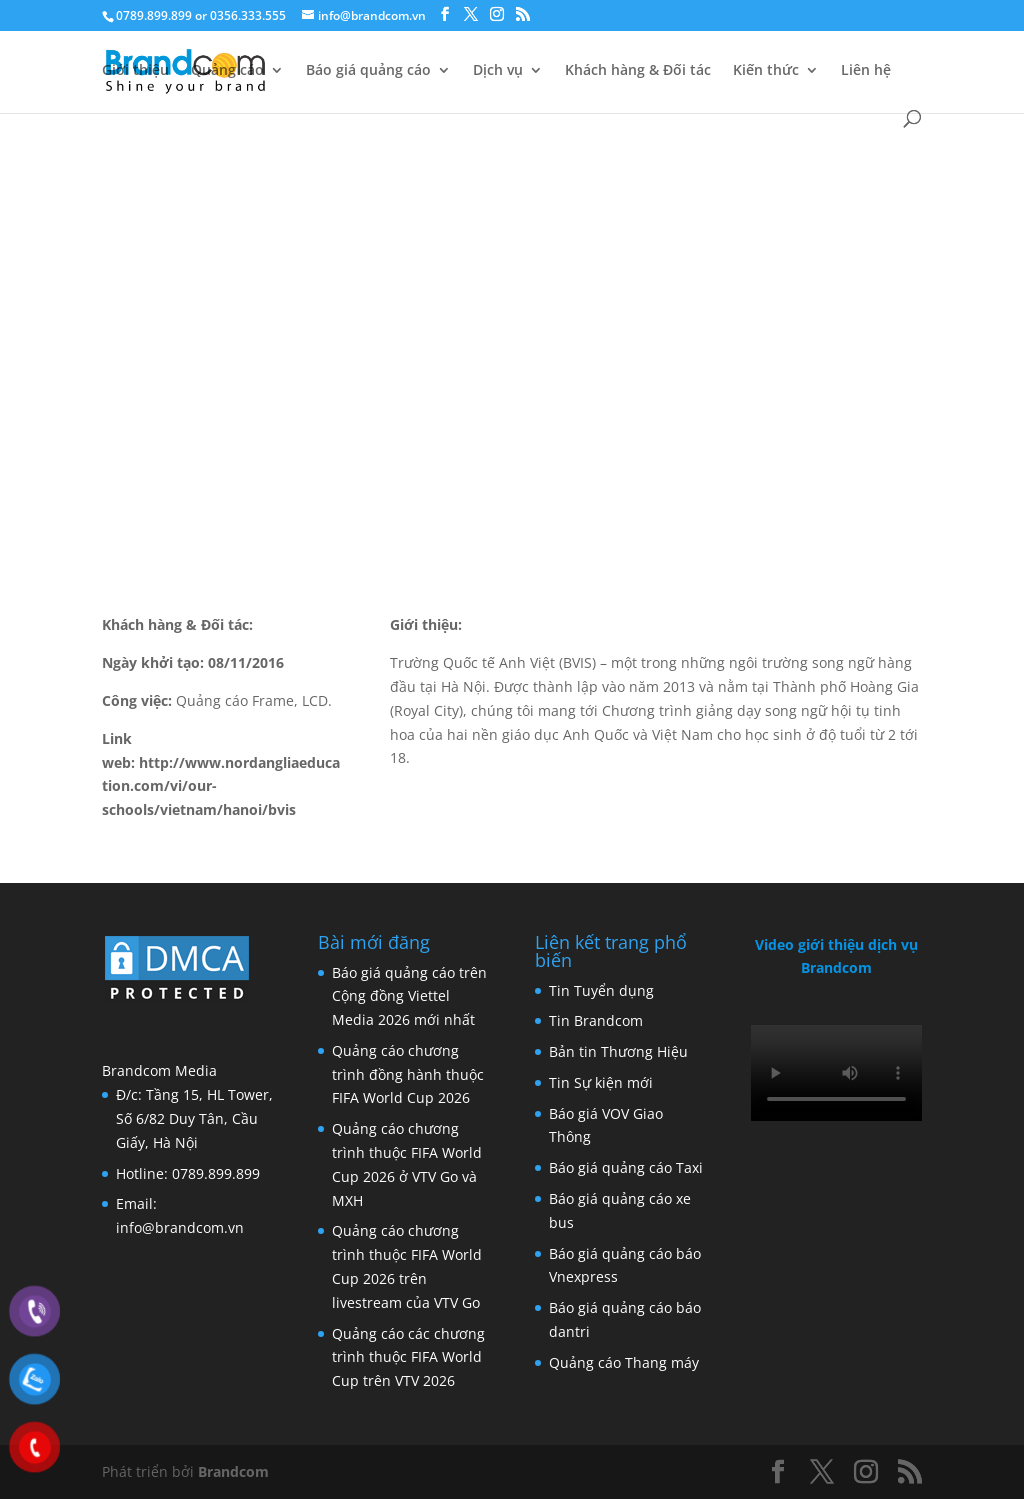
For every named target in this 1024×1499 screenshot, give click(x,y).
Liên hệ (866, 71)
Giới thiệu (135, 71)
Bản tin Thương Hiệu (618, 1051)
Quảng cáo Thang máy (624, 1362)
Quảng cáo (227, 71)
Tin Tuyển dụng (601, 990)
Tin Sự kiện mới (601, 1082)
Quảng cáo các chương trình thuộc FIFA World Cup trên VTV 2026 (408, 1357)
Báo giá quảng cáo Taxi (626, 1167)
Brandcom (233, 1471)
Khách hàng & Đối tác (638, 71)
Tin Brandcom (596, 1020)
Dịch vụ (498, 71)
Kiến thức (766, 71)
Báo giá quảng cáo (368, 71)
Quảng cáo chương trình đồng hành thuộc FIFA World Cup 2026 (408, 1074)
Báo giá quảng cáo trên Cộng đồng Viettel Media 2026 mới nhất (409, 996)
